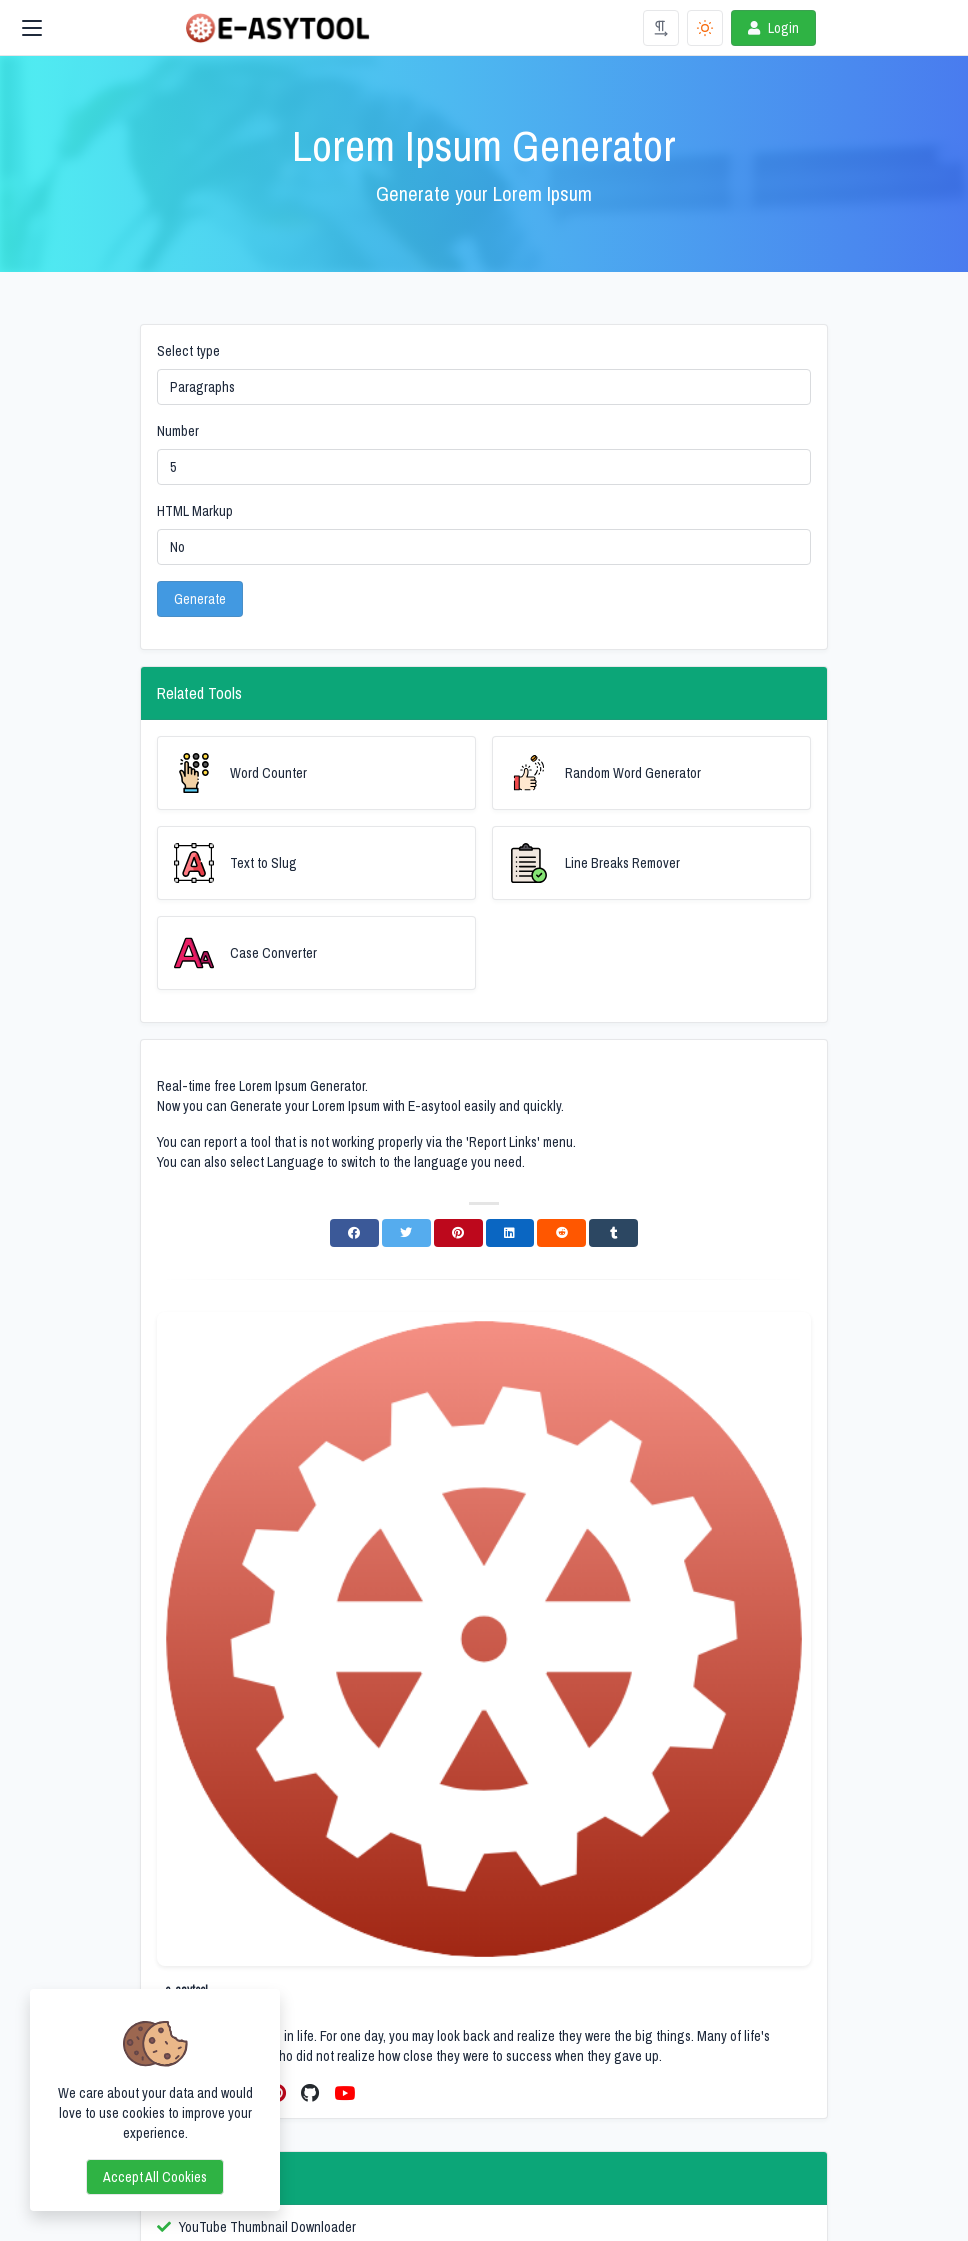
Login (771, 28)
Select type (188, 351)
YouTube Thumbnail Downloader (267, 2227)
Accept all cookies (155, 2177)
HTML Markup (195, 511)
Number (178, 431)
